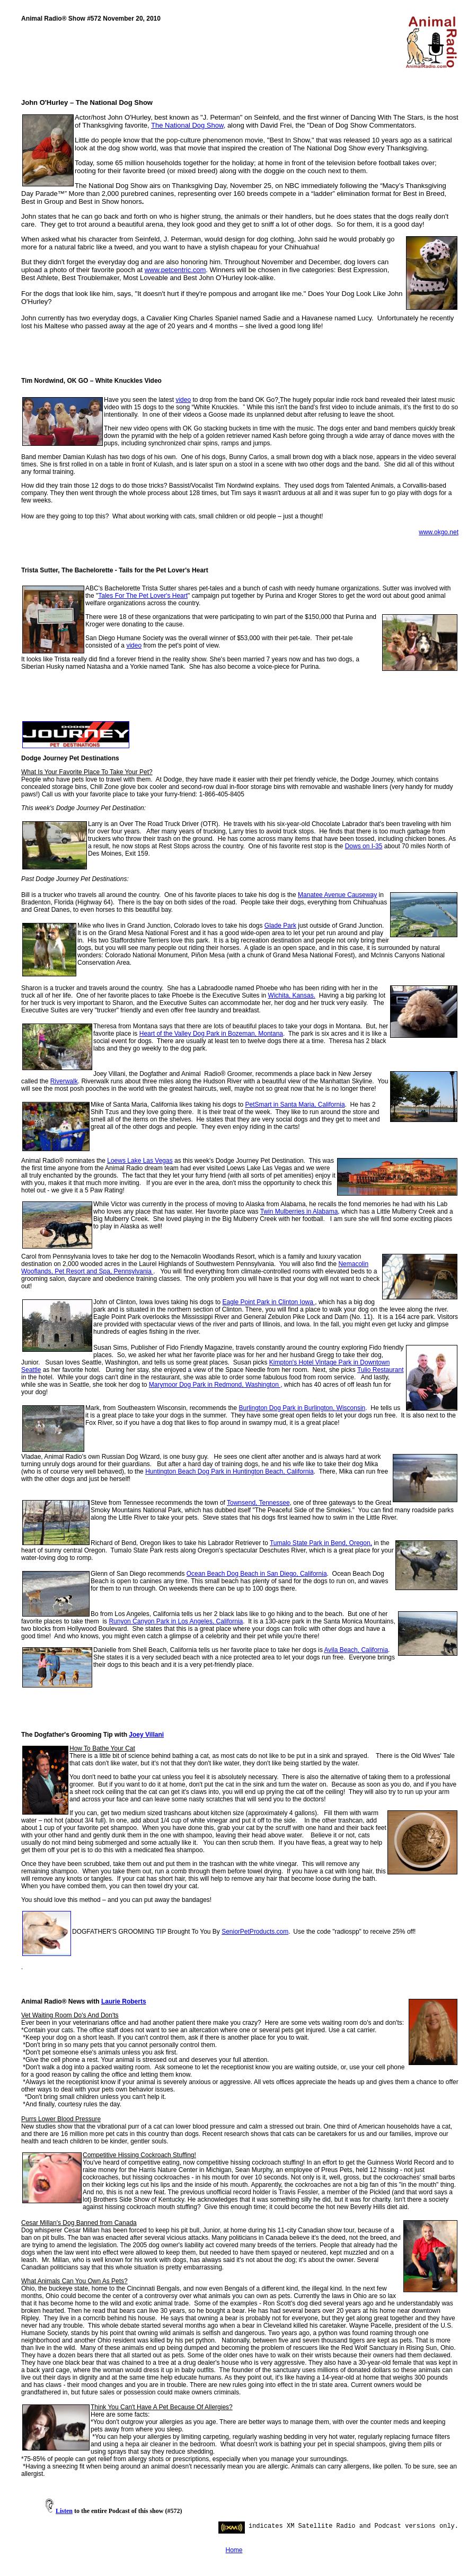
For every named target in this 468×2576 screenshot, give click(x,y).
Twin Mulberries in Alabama (299, 1211)
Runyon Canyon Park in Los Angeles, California (176, 1621)
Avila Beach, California (356, 1650)
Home (233, 2550)
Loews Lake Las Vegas (139, 1160)
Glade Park (280, 925)
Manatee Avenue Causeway (337, 895)
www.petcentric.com (175, 270)
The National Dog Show (187, 125)
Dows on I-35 (364, 846)
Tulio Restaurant (380, 1370)
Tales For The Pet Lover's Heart (143, 595)
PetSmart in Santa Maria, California (295, 1104)
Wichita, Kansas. (291, 995)
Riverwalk (64, 1081)
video (183, 399)
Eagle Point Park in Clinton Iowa (268, 1302)
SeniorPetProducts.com (255, 1931)
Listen (64, 2511)
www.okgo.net (438, 532)
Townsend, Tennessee (258, 1502)
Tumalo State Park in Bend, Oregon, (321, 1543)
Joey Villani (146, 1734)
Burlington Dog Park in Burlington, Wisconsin (302, 1408)
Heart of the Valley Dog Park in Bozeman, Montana (211, 1033)
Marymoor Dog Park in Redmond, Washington (214, 1384)
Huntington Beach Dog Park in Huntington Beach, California (229, 1471)
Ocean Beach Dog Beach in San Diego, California (257, 1573)
